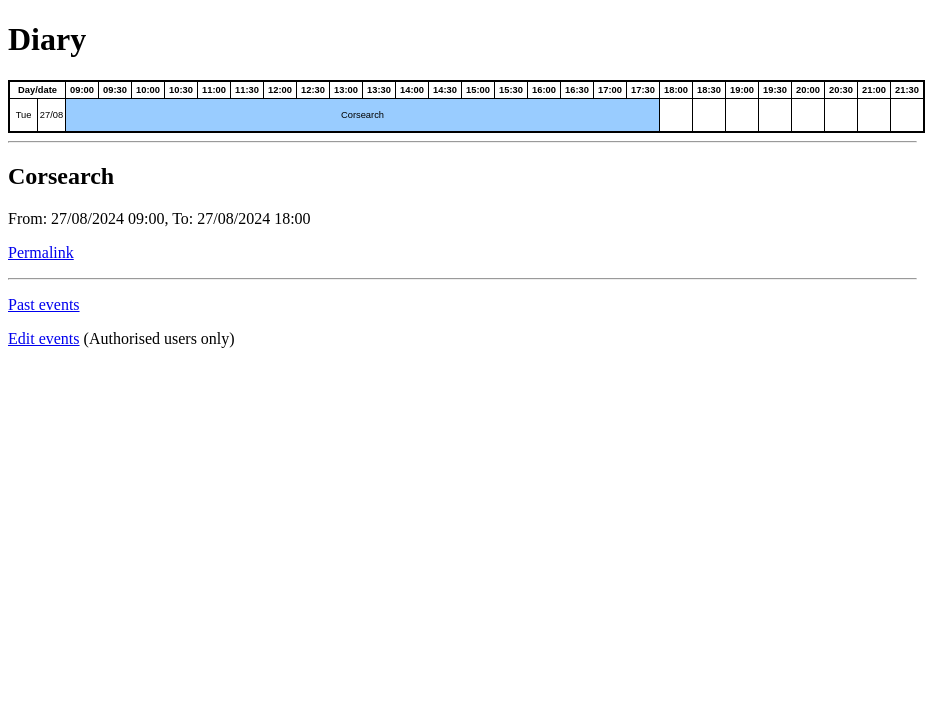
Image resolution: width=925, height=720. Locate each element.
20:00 (808, 90)
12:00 (280, 90)
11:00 (214, 90)
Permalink (41, 252)
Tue (24, 115)
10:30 (181, 90)
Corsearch (362, 115)
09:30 (115, 90)
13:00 (346, 90)
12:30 (313, 90)
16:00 (544, 90)
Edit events (44, 338)
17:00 (610, 90)
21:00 (874, 90)
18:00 (676, 90)
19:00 (742, 90)
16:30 (577, 90)
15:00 (478, 90)
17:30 (643, 90)
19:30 (775, 90)
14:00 (412, 90)
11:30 (247, 90)
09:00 (82, 90)
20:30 (841, 90)
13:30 (379, 90)
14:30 (445, 90)
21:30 (907, 90)
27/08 (51, 115)
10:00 (148, 90)
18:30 (709, 90)
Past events (44, 304)
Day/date (37, 90)
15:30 (511, 90)
